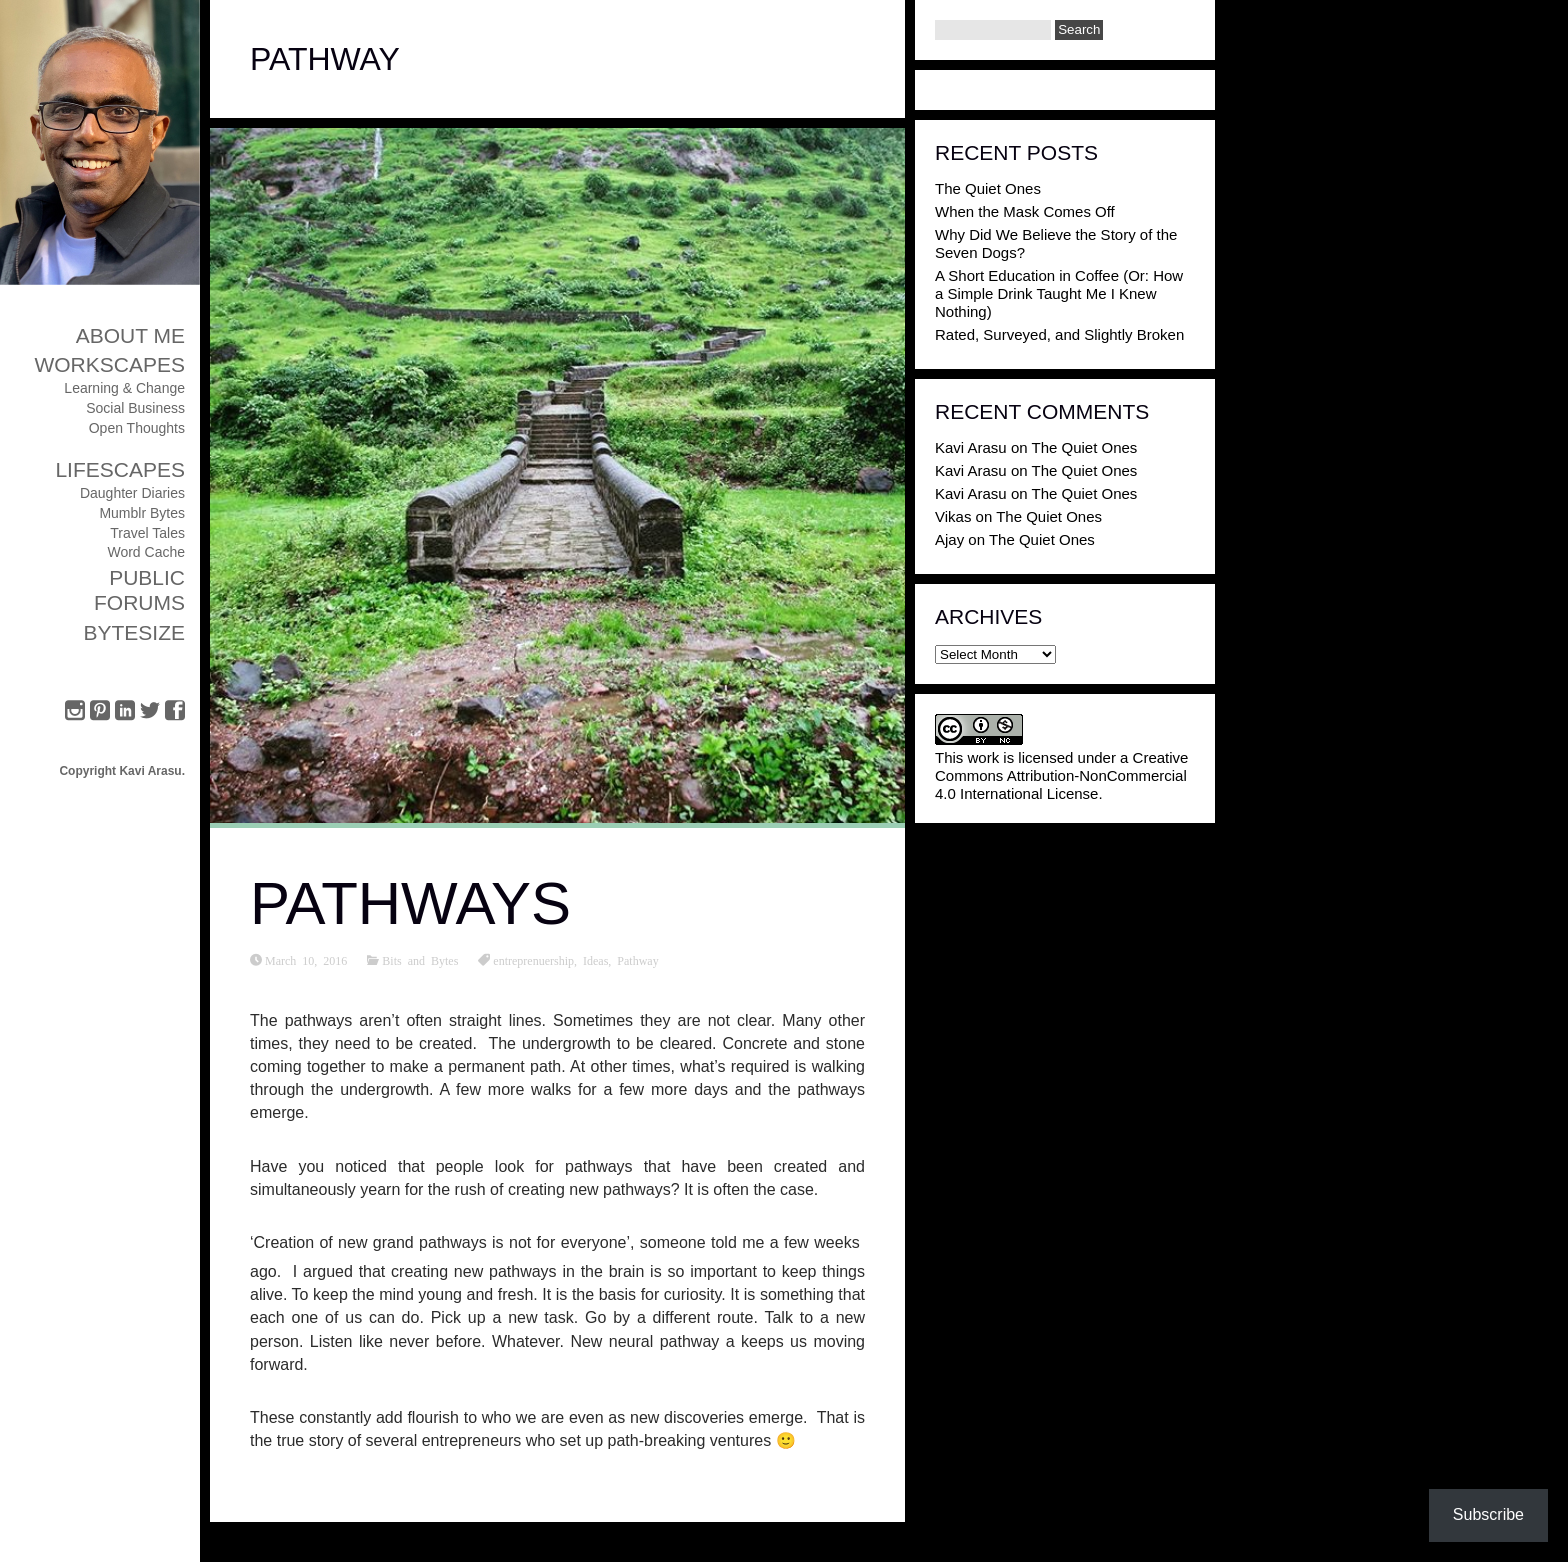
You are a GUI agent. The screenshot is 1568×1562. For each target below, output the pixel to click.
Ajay (949, 539)
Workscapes (109, 364)
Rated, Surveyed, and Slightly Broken (1059, 334)
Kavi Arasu (971, 447)
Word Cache (146, 552)
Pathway (637, 960)
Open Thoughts (137, 428)
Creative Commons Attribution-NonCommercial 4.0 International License (1061, 775)
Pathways (410, 903)
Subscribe (1488, 1514)
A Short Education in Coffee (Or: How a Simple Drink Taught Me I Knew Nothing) (1059, 293)
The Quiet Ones (988, 188)
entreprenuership (533, 960)
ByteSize (134, 632)
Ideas (595, 960)
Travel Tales (147, 533)
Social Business (135, 408)
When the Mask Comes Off (1025, 211)
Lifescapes (120, 469)
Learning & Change (124, 388)
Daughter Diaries (132, 493)
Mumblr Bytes (142, 513)
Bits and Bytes (420, 960)
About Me (130, 335)
